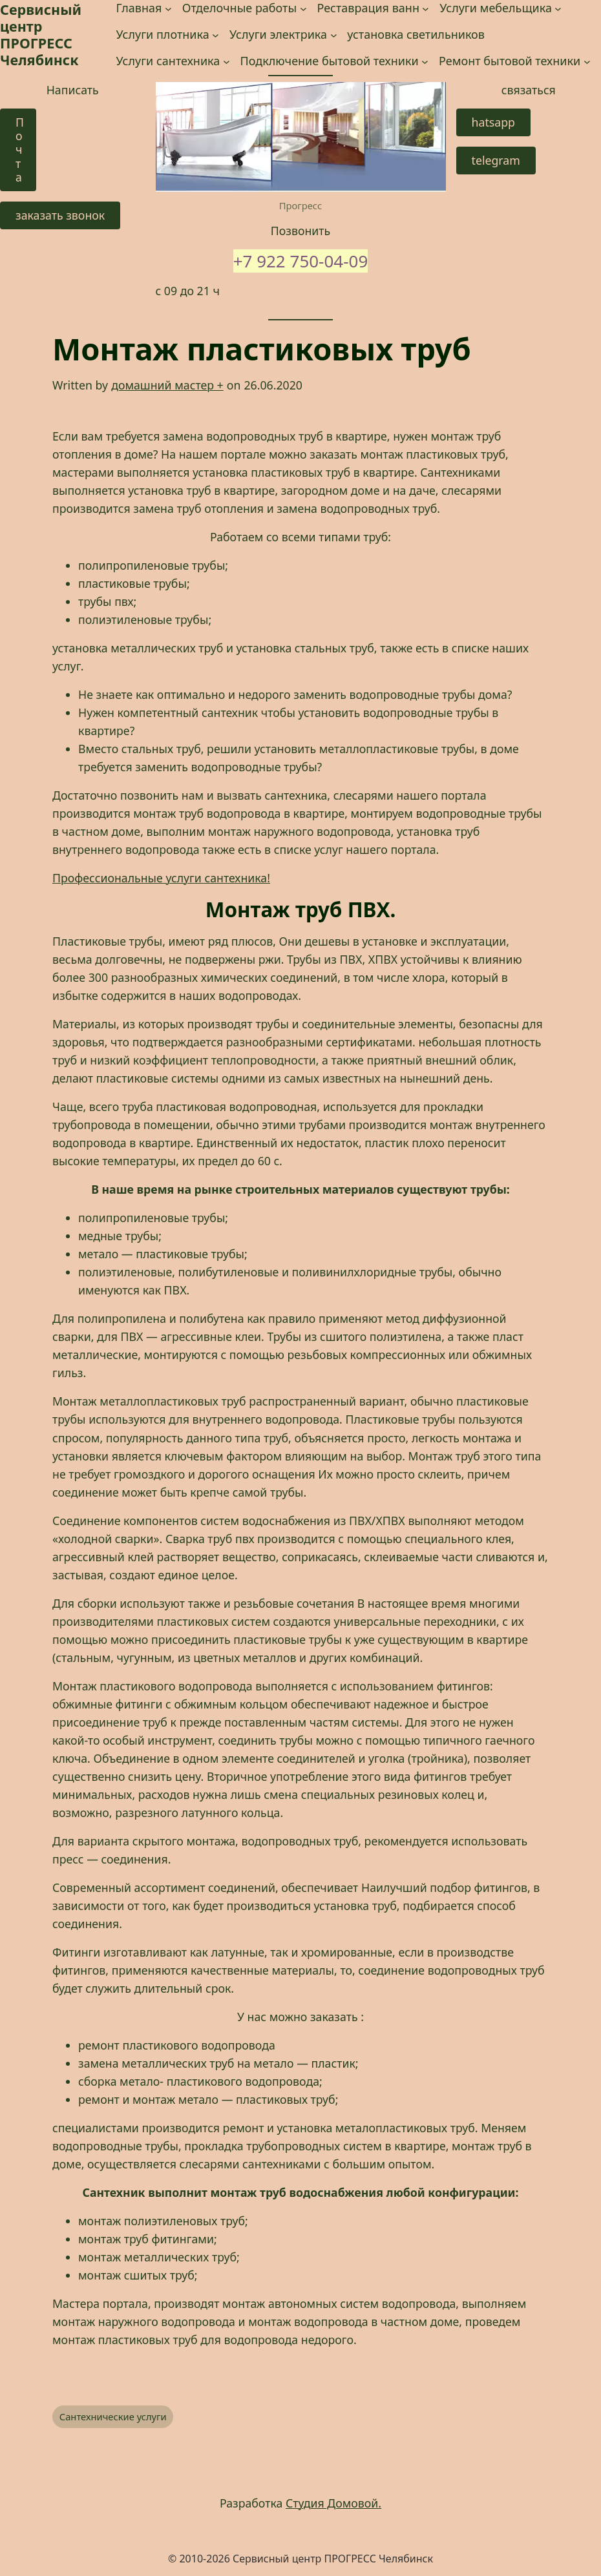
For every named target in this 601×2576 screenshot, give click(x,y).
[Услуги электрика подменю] (333, 34)
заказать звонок (60, 215)
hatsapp (494, 122)
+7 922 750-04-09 (300, 261)
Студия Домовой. (333, 2503)
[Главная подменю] (168, 8)
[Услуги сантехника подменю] (226, 61)
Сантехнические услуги (113, 2416)
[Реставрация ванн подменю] (425, 8)
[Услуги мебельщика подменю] (558, 8)
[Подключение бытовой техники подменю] (424, 61)
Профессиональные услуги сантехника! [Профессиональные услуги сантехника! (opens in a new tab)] (161, 878)
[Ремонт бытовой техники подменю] (587, 61)
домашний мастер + (167, 385)
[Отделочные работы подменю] (303, 8)
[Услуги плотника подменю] (215, 34)
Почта (20, 149)
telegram (496, 160)
